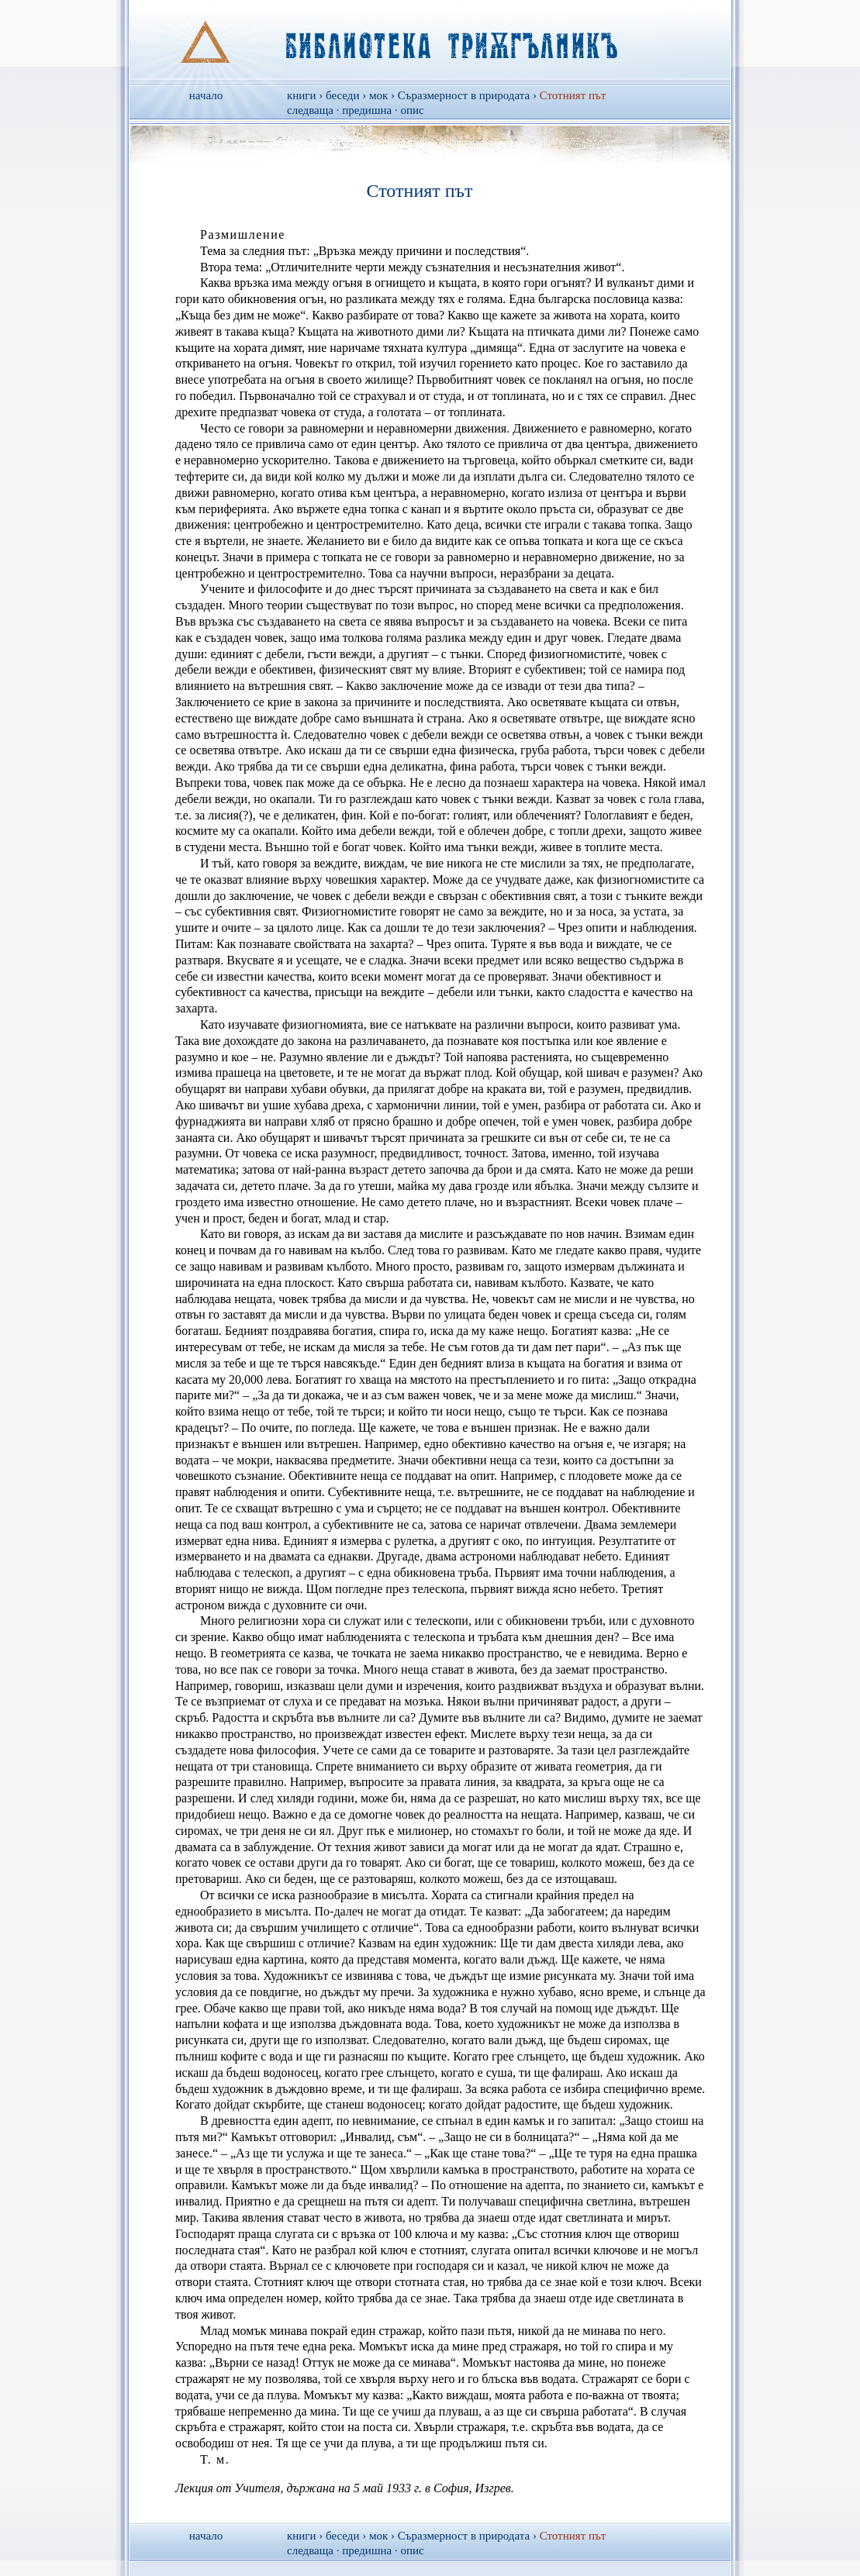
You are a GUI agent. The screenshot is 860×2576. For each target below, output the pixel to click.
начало (206, 95)
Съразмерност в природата (464, 95)
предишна (367, 110)
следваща (310, 110)
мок (378, 95)
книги (301, 95)
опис (411, 110)
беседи (342, 95)
